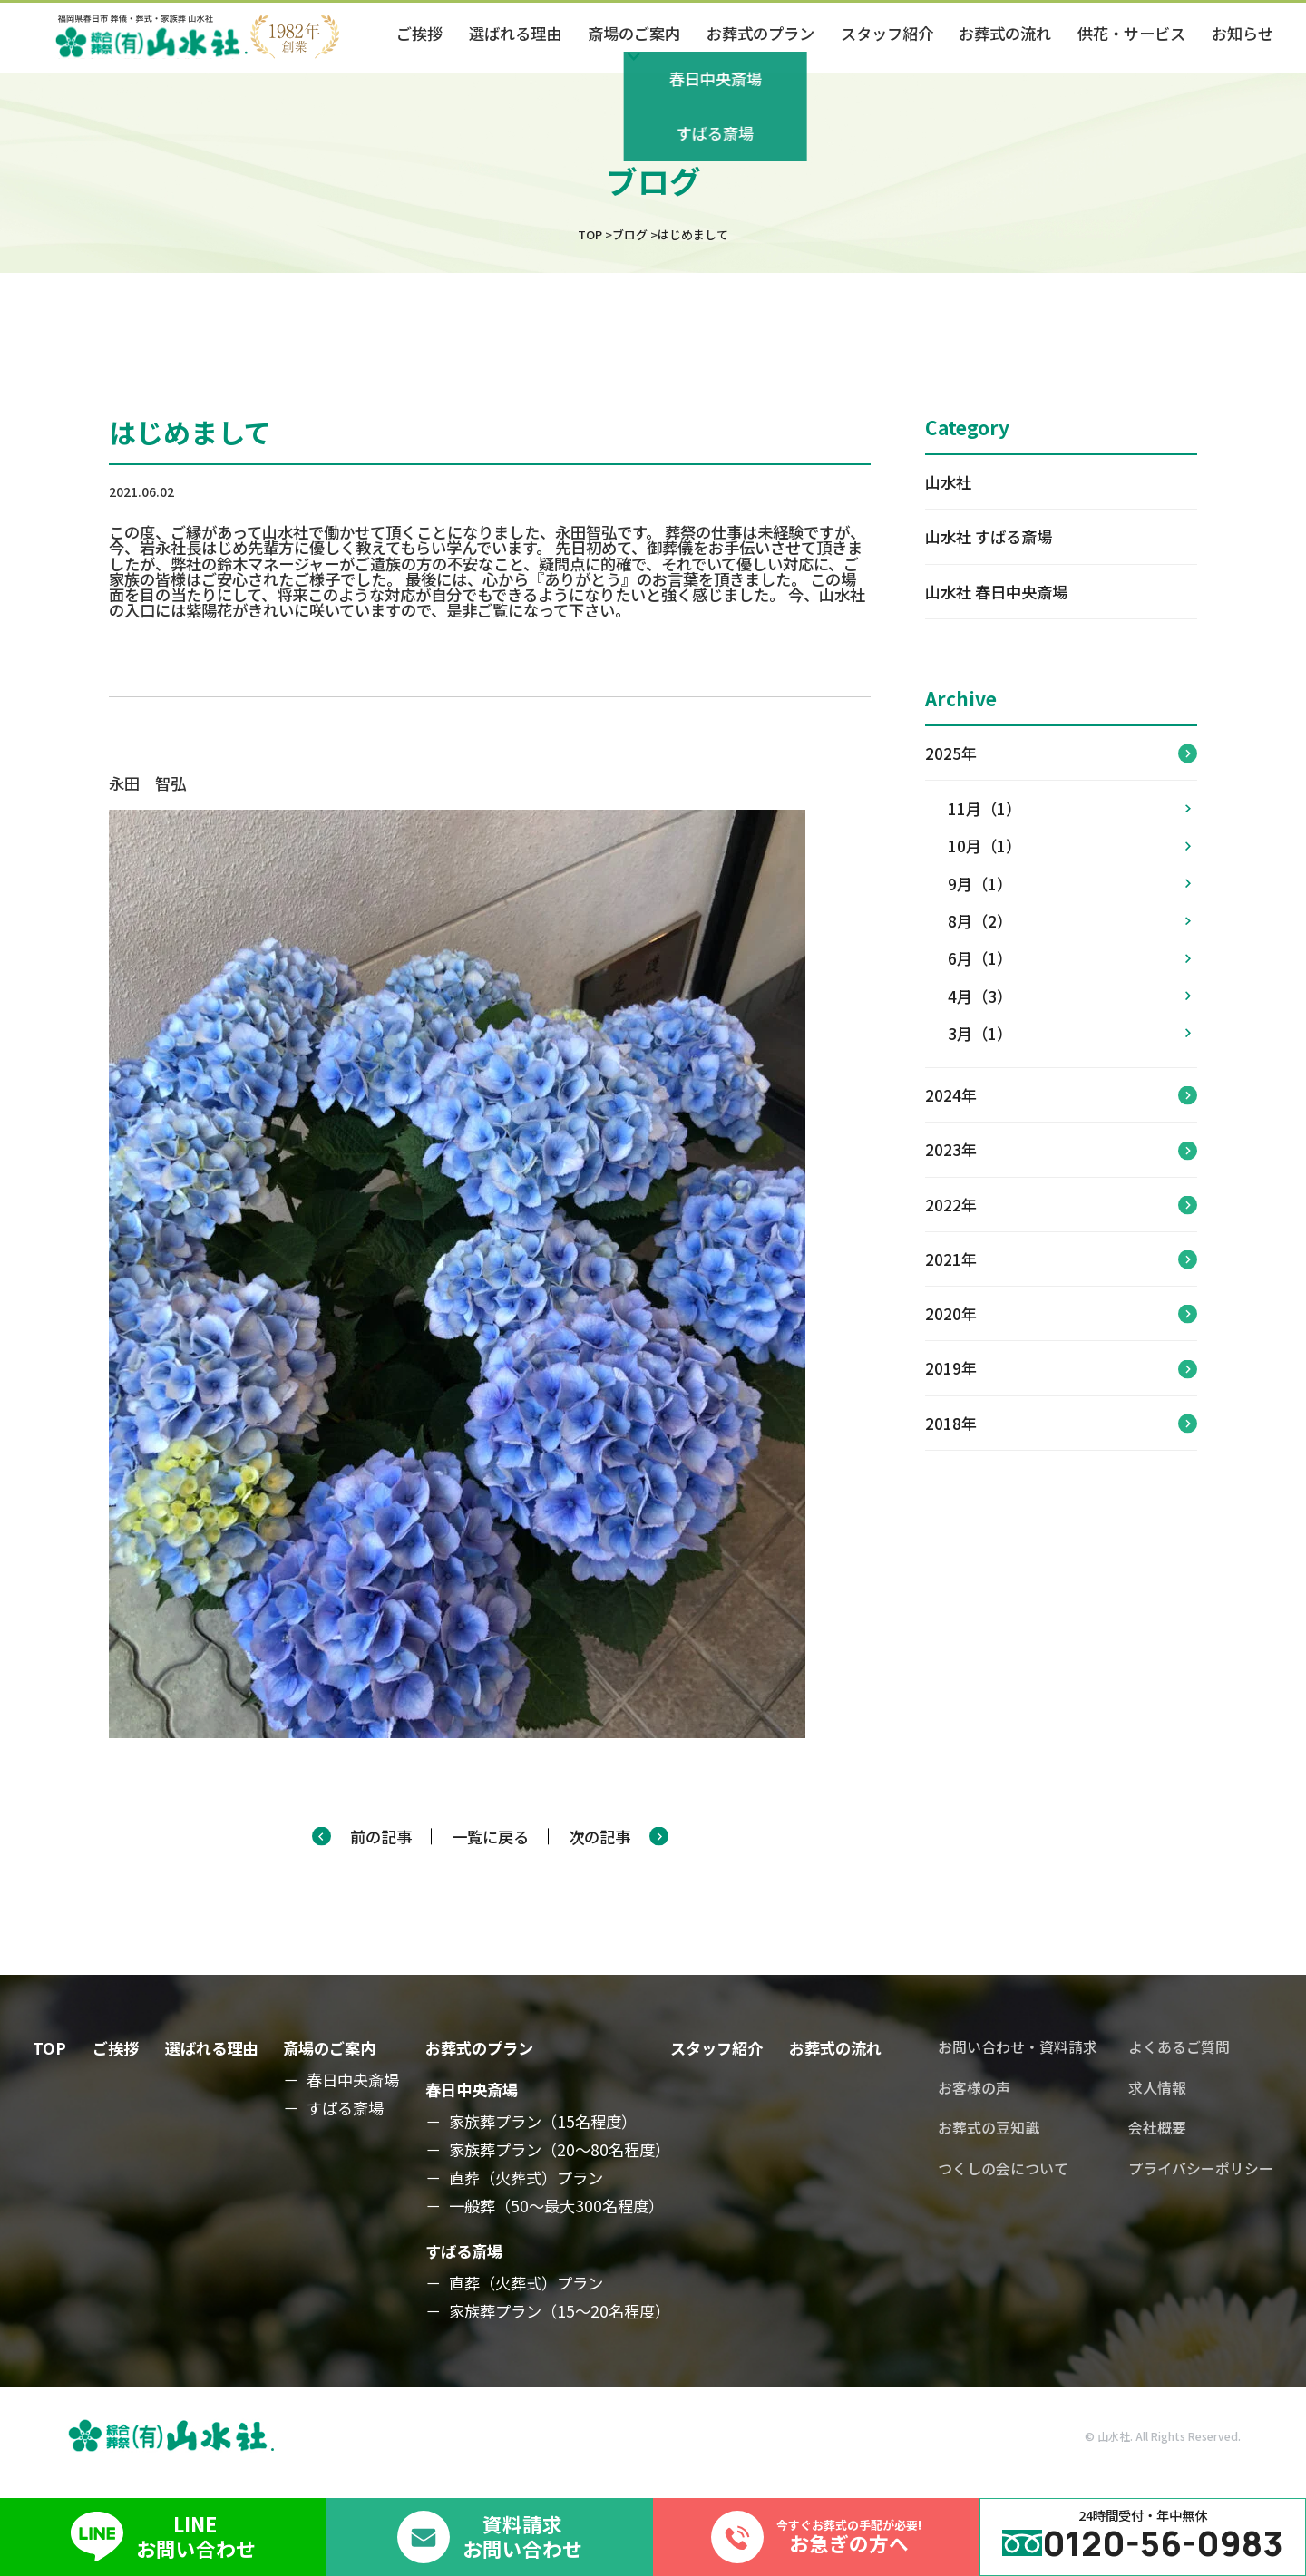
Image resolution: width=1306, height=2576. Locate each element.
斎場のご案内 (329, 2048)
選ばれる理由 (515, 33)
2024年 (951, 1095)
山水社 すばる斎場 (988, 536)
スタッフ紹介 (887, 33)
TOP (49, 2048)
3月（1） (1069, 1033)
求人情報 (1157, 2088)
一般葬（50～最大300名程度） (556, 2206)
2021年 (951, 1259)
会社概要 (1157, 2128)
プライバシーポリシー (1200, 2169)
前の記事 (381, 1836)
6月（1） (1069, 958)
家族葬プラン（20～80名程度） (559, 2150)
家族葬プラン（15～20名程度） (559, 2311)
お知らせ (1242, 33)
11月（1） (1069, 808)
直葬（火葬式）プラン (526, 2178)
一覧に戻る (490, 1836)
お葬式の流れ (1005, 33)
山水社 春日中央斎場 (996, 591)
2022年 (951, 1204)
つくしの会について (1003, 2169)
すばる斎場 (345, 2108)
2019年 (951, 1367)
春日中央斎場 (353, 2080)
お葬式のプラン (760, 33)
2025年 (951, 753)
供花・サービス (1131, 33)
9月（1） (1069, 883)
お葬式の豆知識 (988, 2128)
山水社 (948, 482)
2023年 (951, 1149)
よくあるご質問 (1179, 2047)
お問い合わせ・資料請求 (1017, 2047)
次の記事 (599, 1836)
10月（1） (1069, 845)
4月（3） (1069, 996)
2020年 (951, 1313)
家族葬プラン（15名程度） (543, 2122)
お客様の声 (974, 2088)
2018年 (951, 1423)
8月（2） (1069, 920)
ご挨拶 (419, 33)
